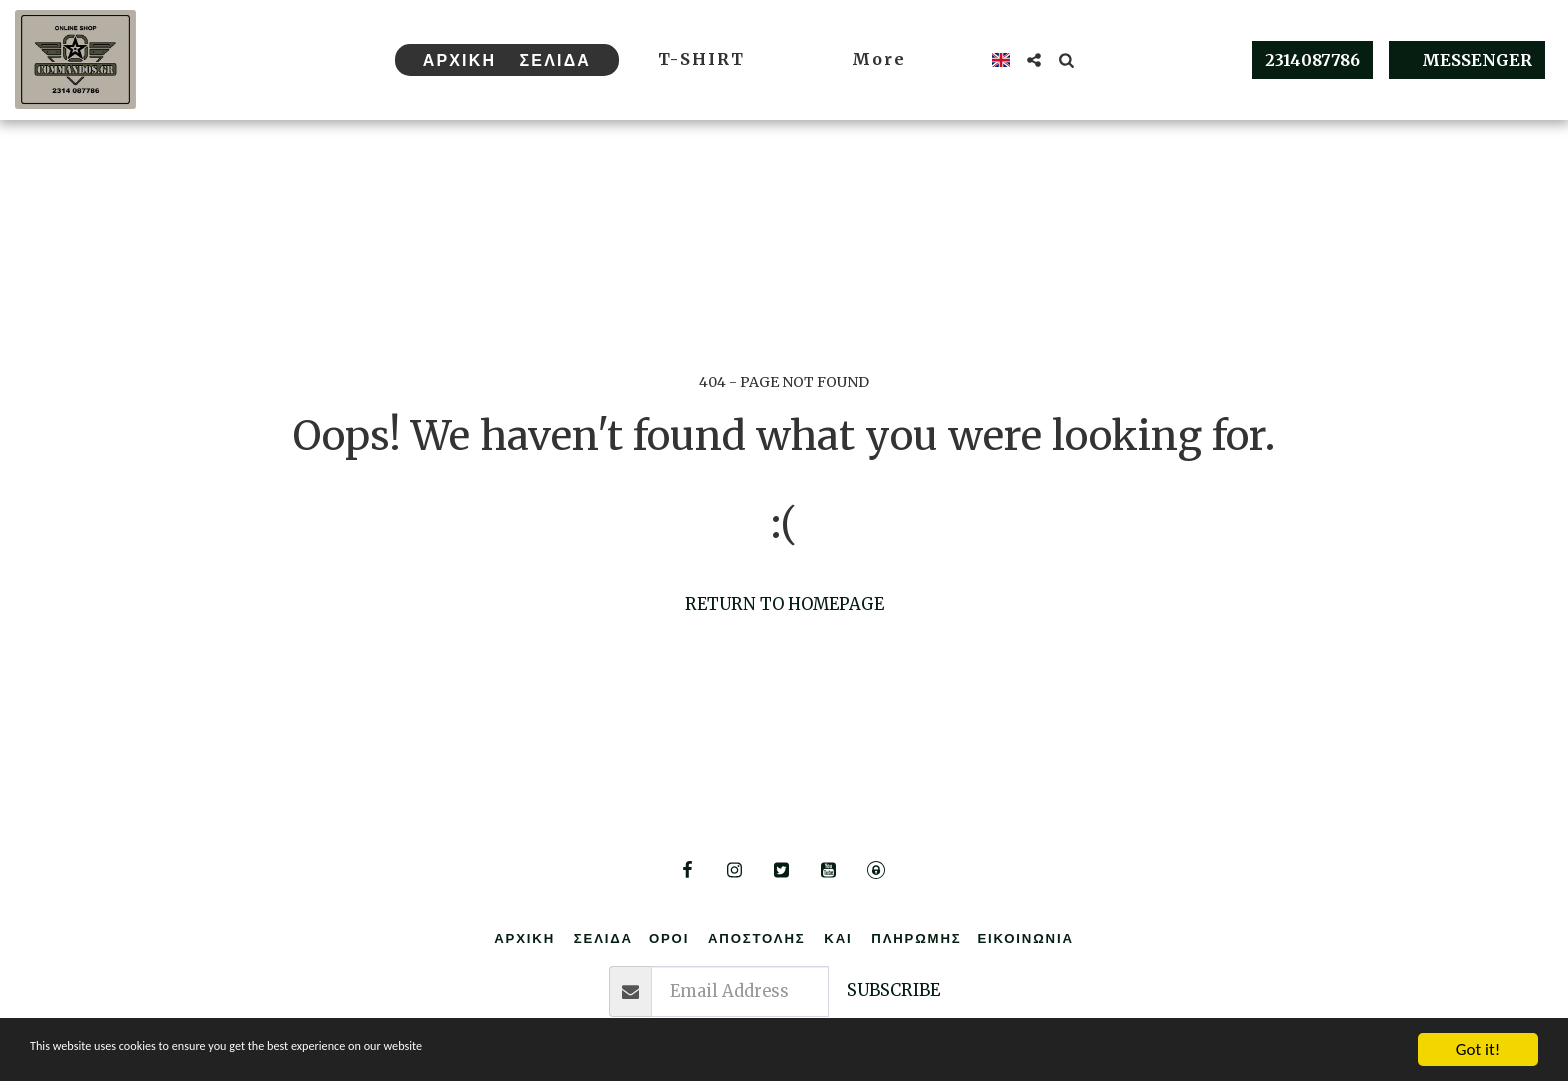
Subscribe (893, 990)
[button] (1034, 60)
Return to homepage (784, 604)
